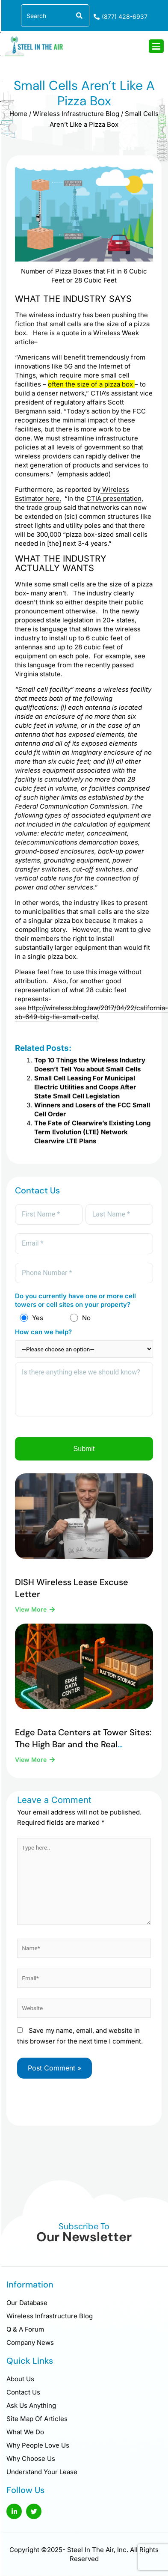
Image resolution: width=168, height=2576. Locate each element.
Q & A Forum (25, 2329)
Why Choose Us (30, 2458)
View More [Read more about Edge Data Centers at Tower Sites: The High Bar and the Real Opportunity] (31, 1759)
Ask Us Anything (31, 2405)
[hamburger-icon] (156, 46)
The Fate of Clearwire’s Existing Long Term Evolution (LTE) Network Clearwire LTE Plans (92, 1132)
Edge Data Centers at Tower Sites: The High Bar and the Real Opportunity (83, 1744)
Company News (30, 2342)
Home (18, 114)
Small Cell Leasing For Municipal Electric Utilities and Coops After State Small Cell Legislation (85, 1087)
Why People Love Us (37, 2445)
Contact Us (23, 2392)
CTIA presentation (113, 498)
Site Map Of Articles (37, 2419)
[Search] (78, 16)
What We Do (25, 2432)
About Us (20, 2379)
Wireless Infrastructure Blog (76, 114)
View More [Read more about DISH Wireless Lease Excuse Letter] (31, 1609)
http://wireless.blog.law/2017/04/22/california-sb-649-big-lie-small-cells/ (91, 1012)
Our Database (26, 2303)
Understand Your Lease (41, 2472)
